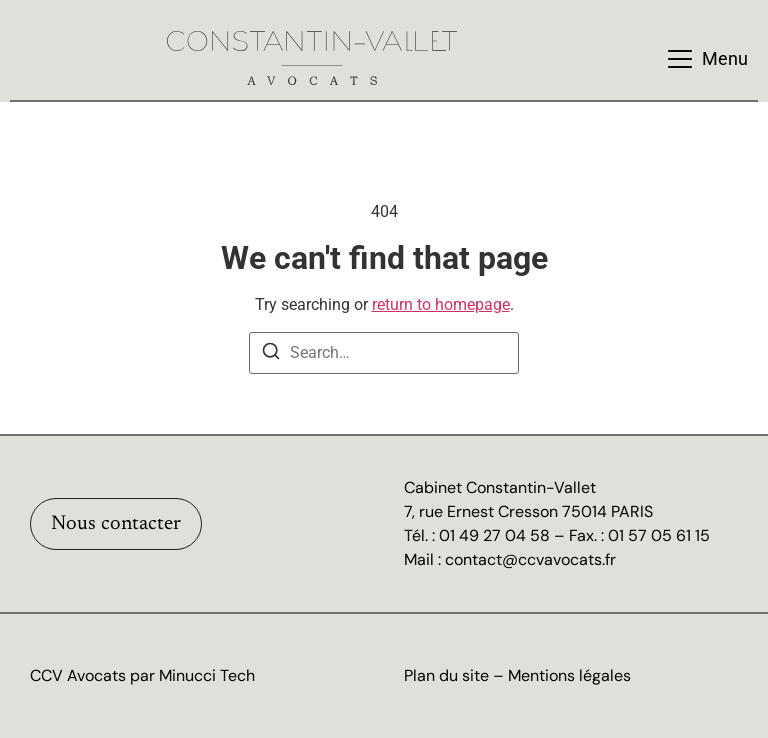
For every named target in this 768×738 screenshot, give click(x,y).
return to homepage (441, 304)
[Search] (271, 354)
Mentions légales (569, 675)
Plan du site (446, 675)
